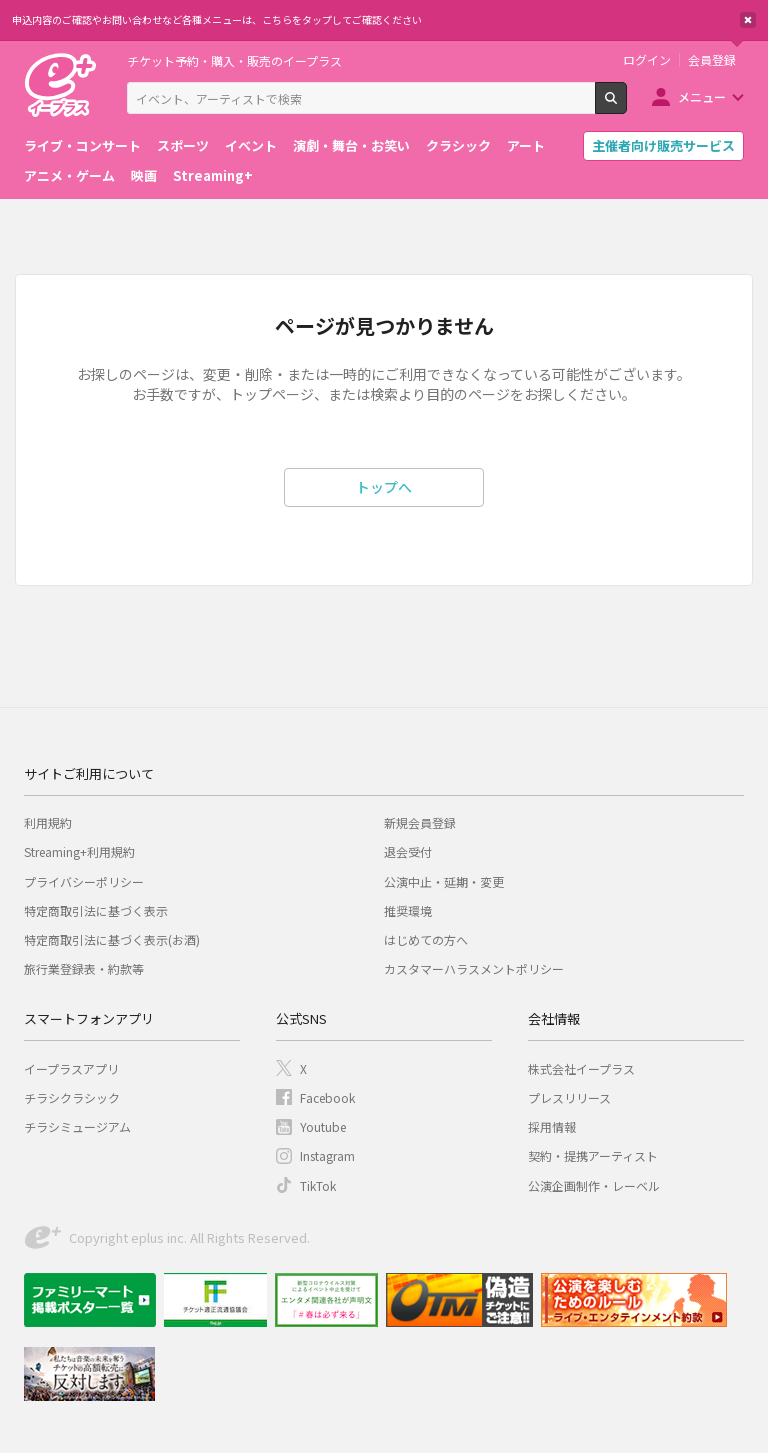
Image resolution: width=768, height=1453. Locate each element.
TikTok (318, 1185)
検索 (626, 106)
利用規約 (48, 822)
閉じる (748, 20)
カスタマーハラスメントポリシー (474, 968)
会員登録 (712, 60)
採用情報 (552, 1126)
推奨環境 (408, 910)
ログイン (647, 60)
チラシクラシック (72, 1097)
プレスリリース (569, 1097)
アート (526, 145)
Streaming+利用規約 (79, 851)
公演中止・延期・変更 (444, 881)
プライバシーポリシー (84, 881)
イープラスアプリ (71, 1068)
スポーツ (183, 145)
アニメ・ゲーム (69, 175)
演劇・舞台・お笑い (351, 145)
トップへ (384, 487)
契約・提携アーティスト (593, 1155)
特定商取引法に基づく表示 (96, 910)
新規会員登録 (420, 822)
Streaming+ (213, 175)
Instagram (327, 1155)
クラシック (458, 145)
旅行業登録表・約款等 (84, 968)
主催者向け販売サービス (663, 145)
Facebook (327, 1097)
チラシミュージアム (77, 1126)
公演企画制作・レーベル (594, 1185)
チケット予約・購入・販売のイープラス (234, 60)
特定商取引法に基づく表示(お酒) (112, 939)
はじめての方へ (426, 939)
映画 (144, 175)
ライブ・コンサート (82, 145)
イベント (251, 145)
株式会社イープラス (581, 1068)
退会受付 (408, 851)
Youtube (323, 1126)
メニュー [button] (702, 96)
